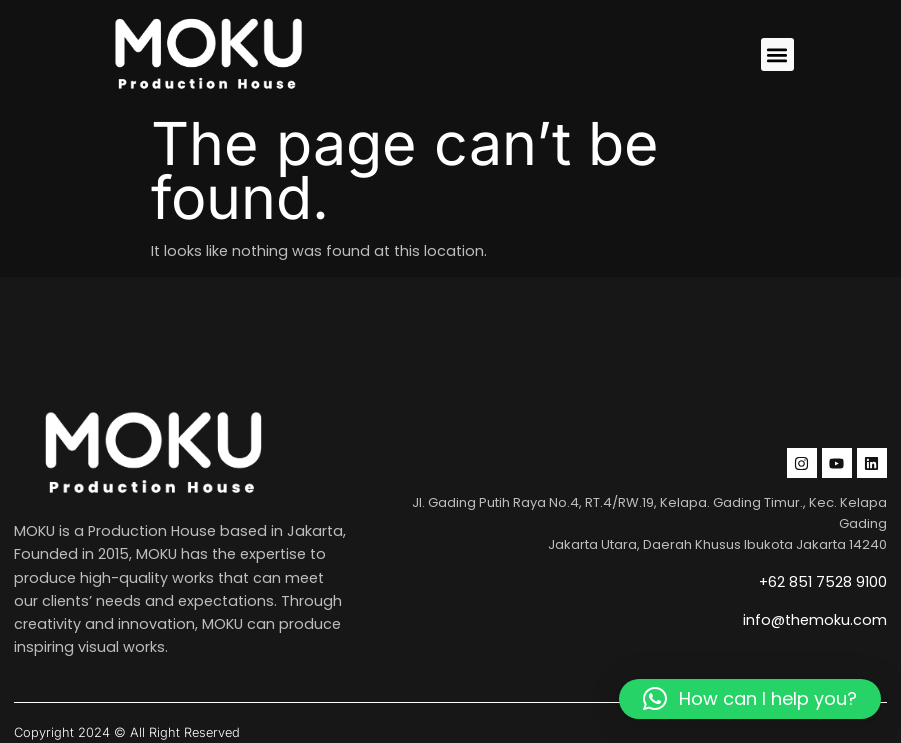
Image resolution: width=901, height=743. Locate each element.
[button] (777, 54)
